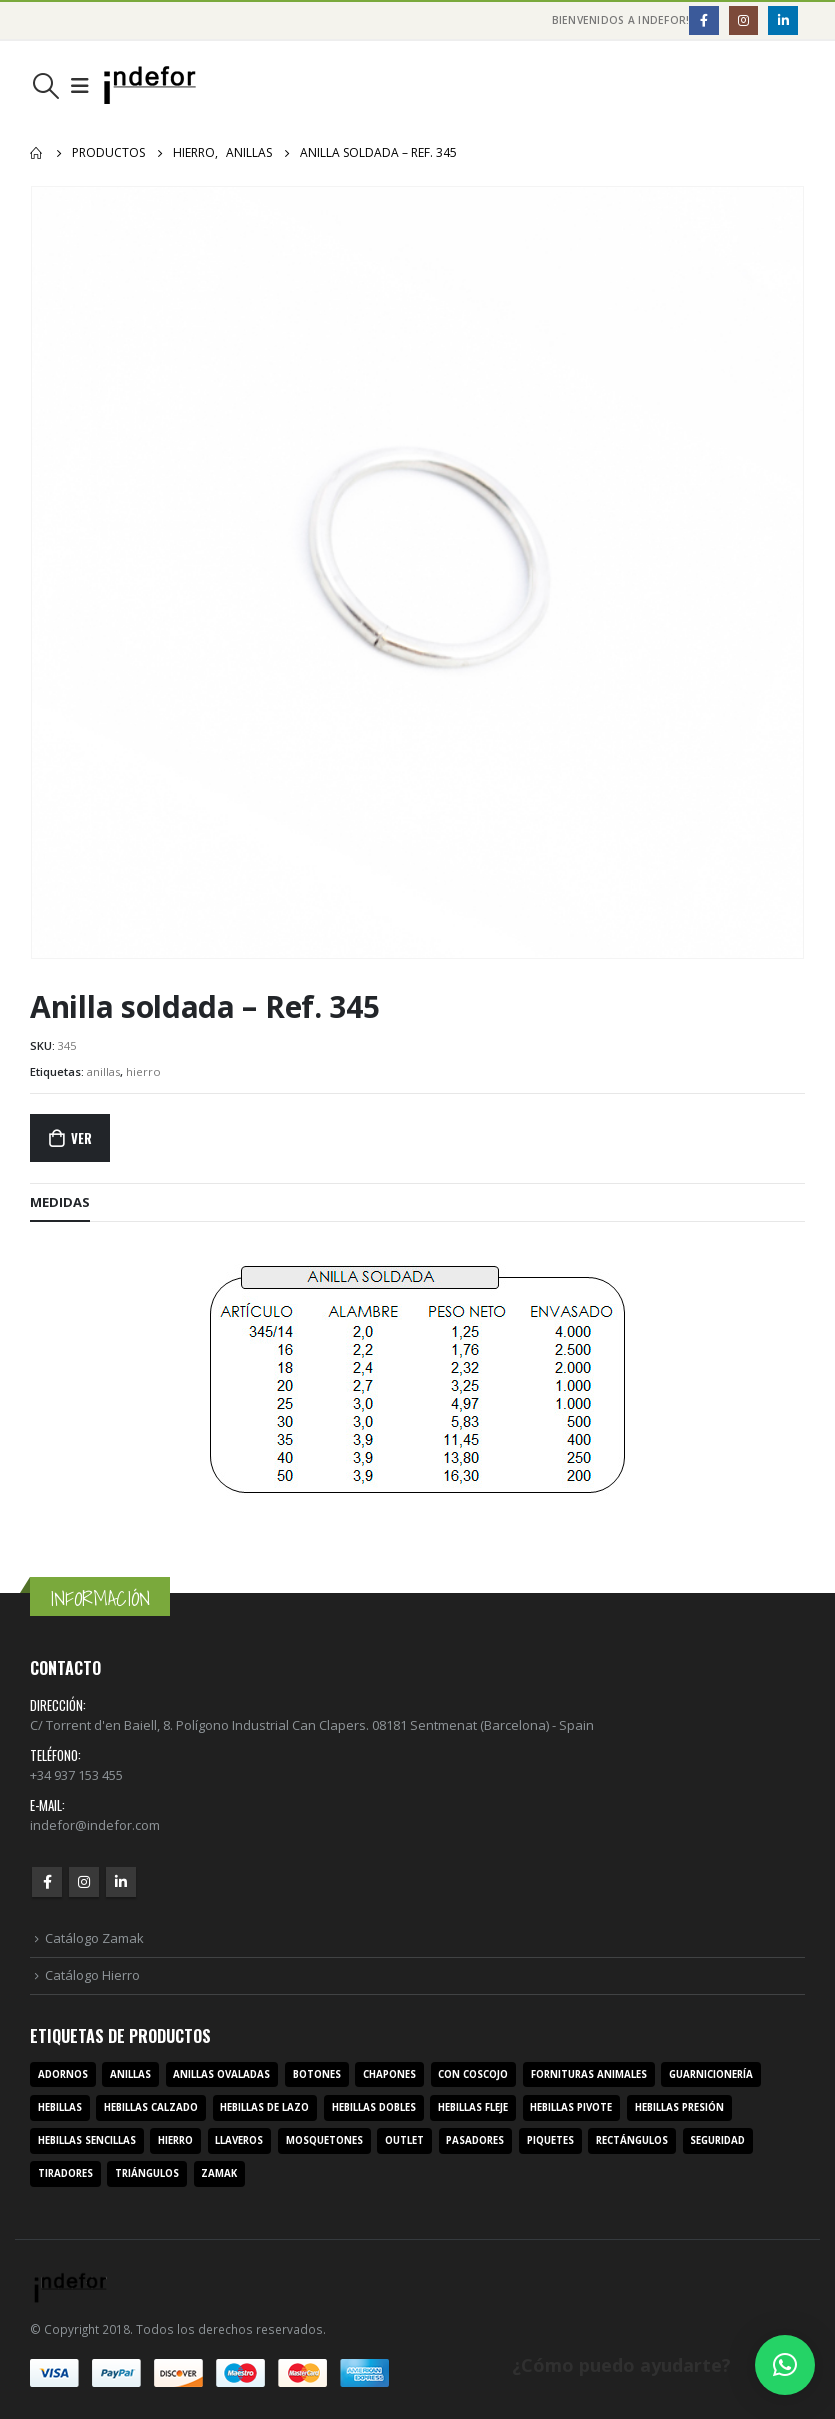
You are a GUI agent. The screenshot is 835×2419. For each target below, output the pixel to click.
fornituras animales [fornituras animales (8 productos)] (589, 2074)
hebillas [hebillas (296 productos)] (60, 2107)
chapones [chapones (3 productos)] (389, 2074)
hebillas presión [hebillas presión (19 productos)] (679, 2107)
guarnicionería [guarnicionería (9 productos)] (711, 2074)
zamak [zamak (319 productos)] (219, 2173)
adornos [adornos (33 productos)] (63, 2074)
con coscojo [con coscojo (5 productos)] (473, 2074)
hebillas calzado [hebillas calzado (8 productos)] (151, 2107)
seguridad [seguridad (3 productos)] (717, 2140)
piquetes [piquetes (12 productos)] (550, 2140)
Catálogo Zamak (94, 1938)
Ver (81, 1138)
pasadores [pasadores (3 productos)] (475, 2140)
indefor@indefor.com (95, 1825)
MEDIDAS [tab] (60, 1202)
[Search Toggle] (45, 86)
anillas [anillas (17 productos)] (130, 2074)
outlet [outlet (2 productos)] (404, 2140)
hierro (143, 1071)
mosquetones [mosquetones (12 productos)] (324, 2140)
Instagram (84, 1882)
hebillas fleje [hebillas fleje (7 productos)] (473, 2107)
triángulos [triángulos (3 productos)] (147, 2173)
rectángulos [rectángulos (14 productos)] (632, 2140)
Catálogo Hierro (92, 1975)
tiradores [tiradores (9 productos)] (65, 2173)
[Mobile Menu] (80, 86)
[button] (785, 2365)
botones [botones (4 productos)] (317, 2074)
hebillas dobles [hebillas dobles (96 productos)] (374, 2107)
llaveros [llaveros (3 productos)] (239, 2140)
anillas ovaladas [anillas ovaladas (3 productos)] (221, 2074)
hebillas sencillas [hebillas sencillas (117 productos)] (87, 2140)
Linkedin (121, 1882)
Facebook (47, 1882)
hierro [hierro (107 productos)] (175, 2140)
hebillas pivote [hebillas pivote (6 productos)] (571, 2107)
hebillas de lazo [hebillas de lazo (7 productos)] (264, 2107)
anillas (103, 1071)
